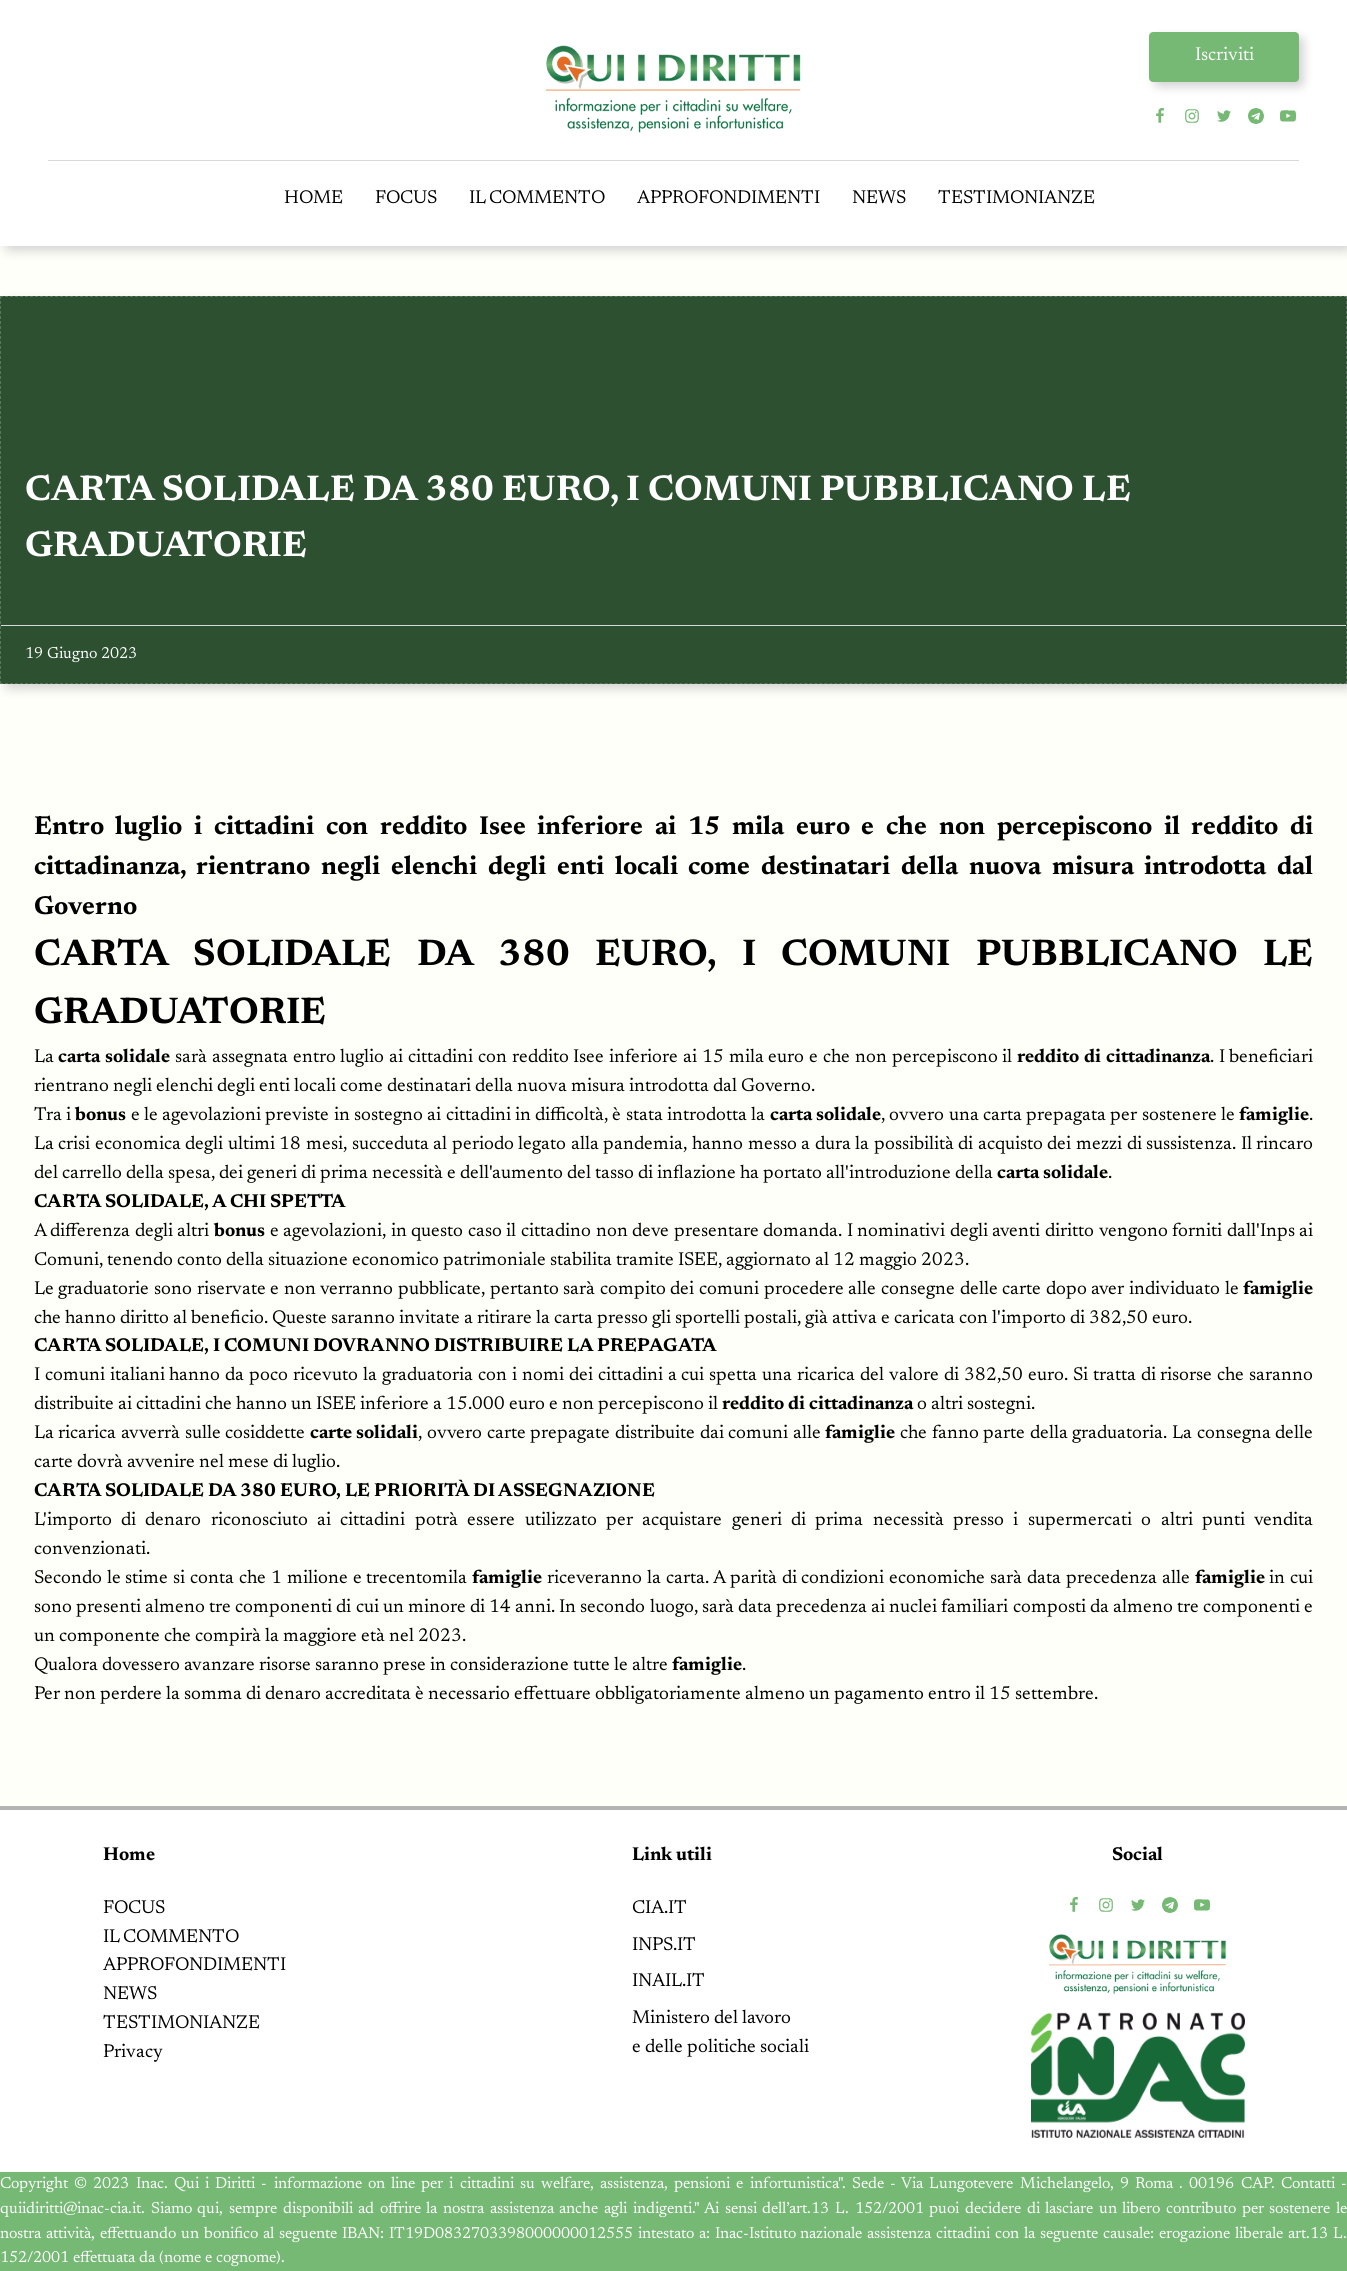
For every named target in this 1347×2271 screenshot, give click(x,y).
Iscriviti (1224, 55)
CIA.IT (659, 1908)
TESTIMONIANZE (1016, 198)
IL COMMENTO (537, 198)
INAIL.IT (668, 1981)
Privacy (133, 2052)
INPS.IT (664, 1945)
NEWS (879, 198)
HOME (313, 198)
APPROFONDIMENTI (728, 198)
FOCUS (406, 198)
